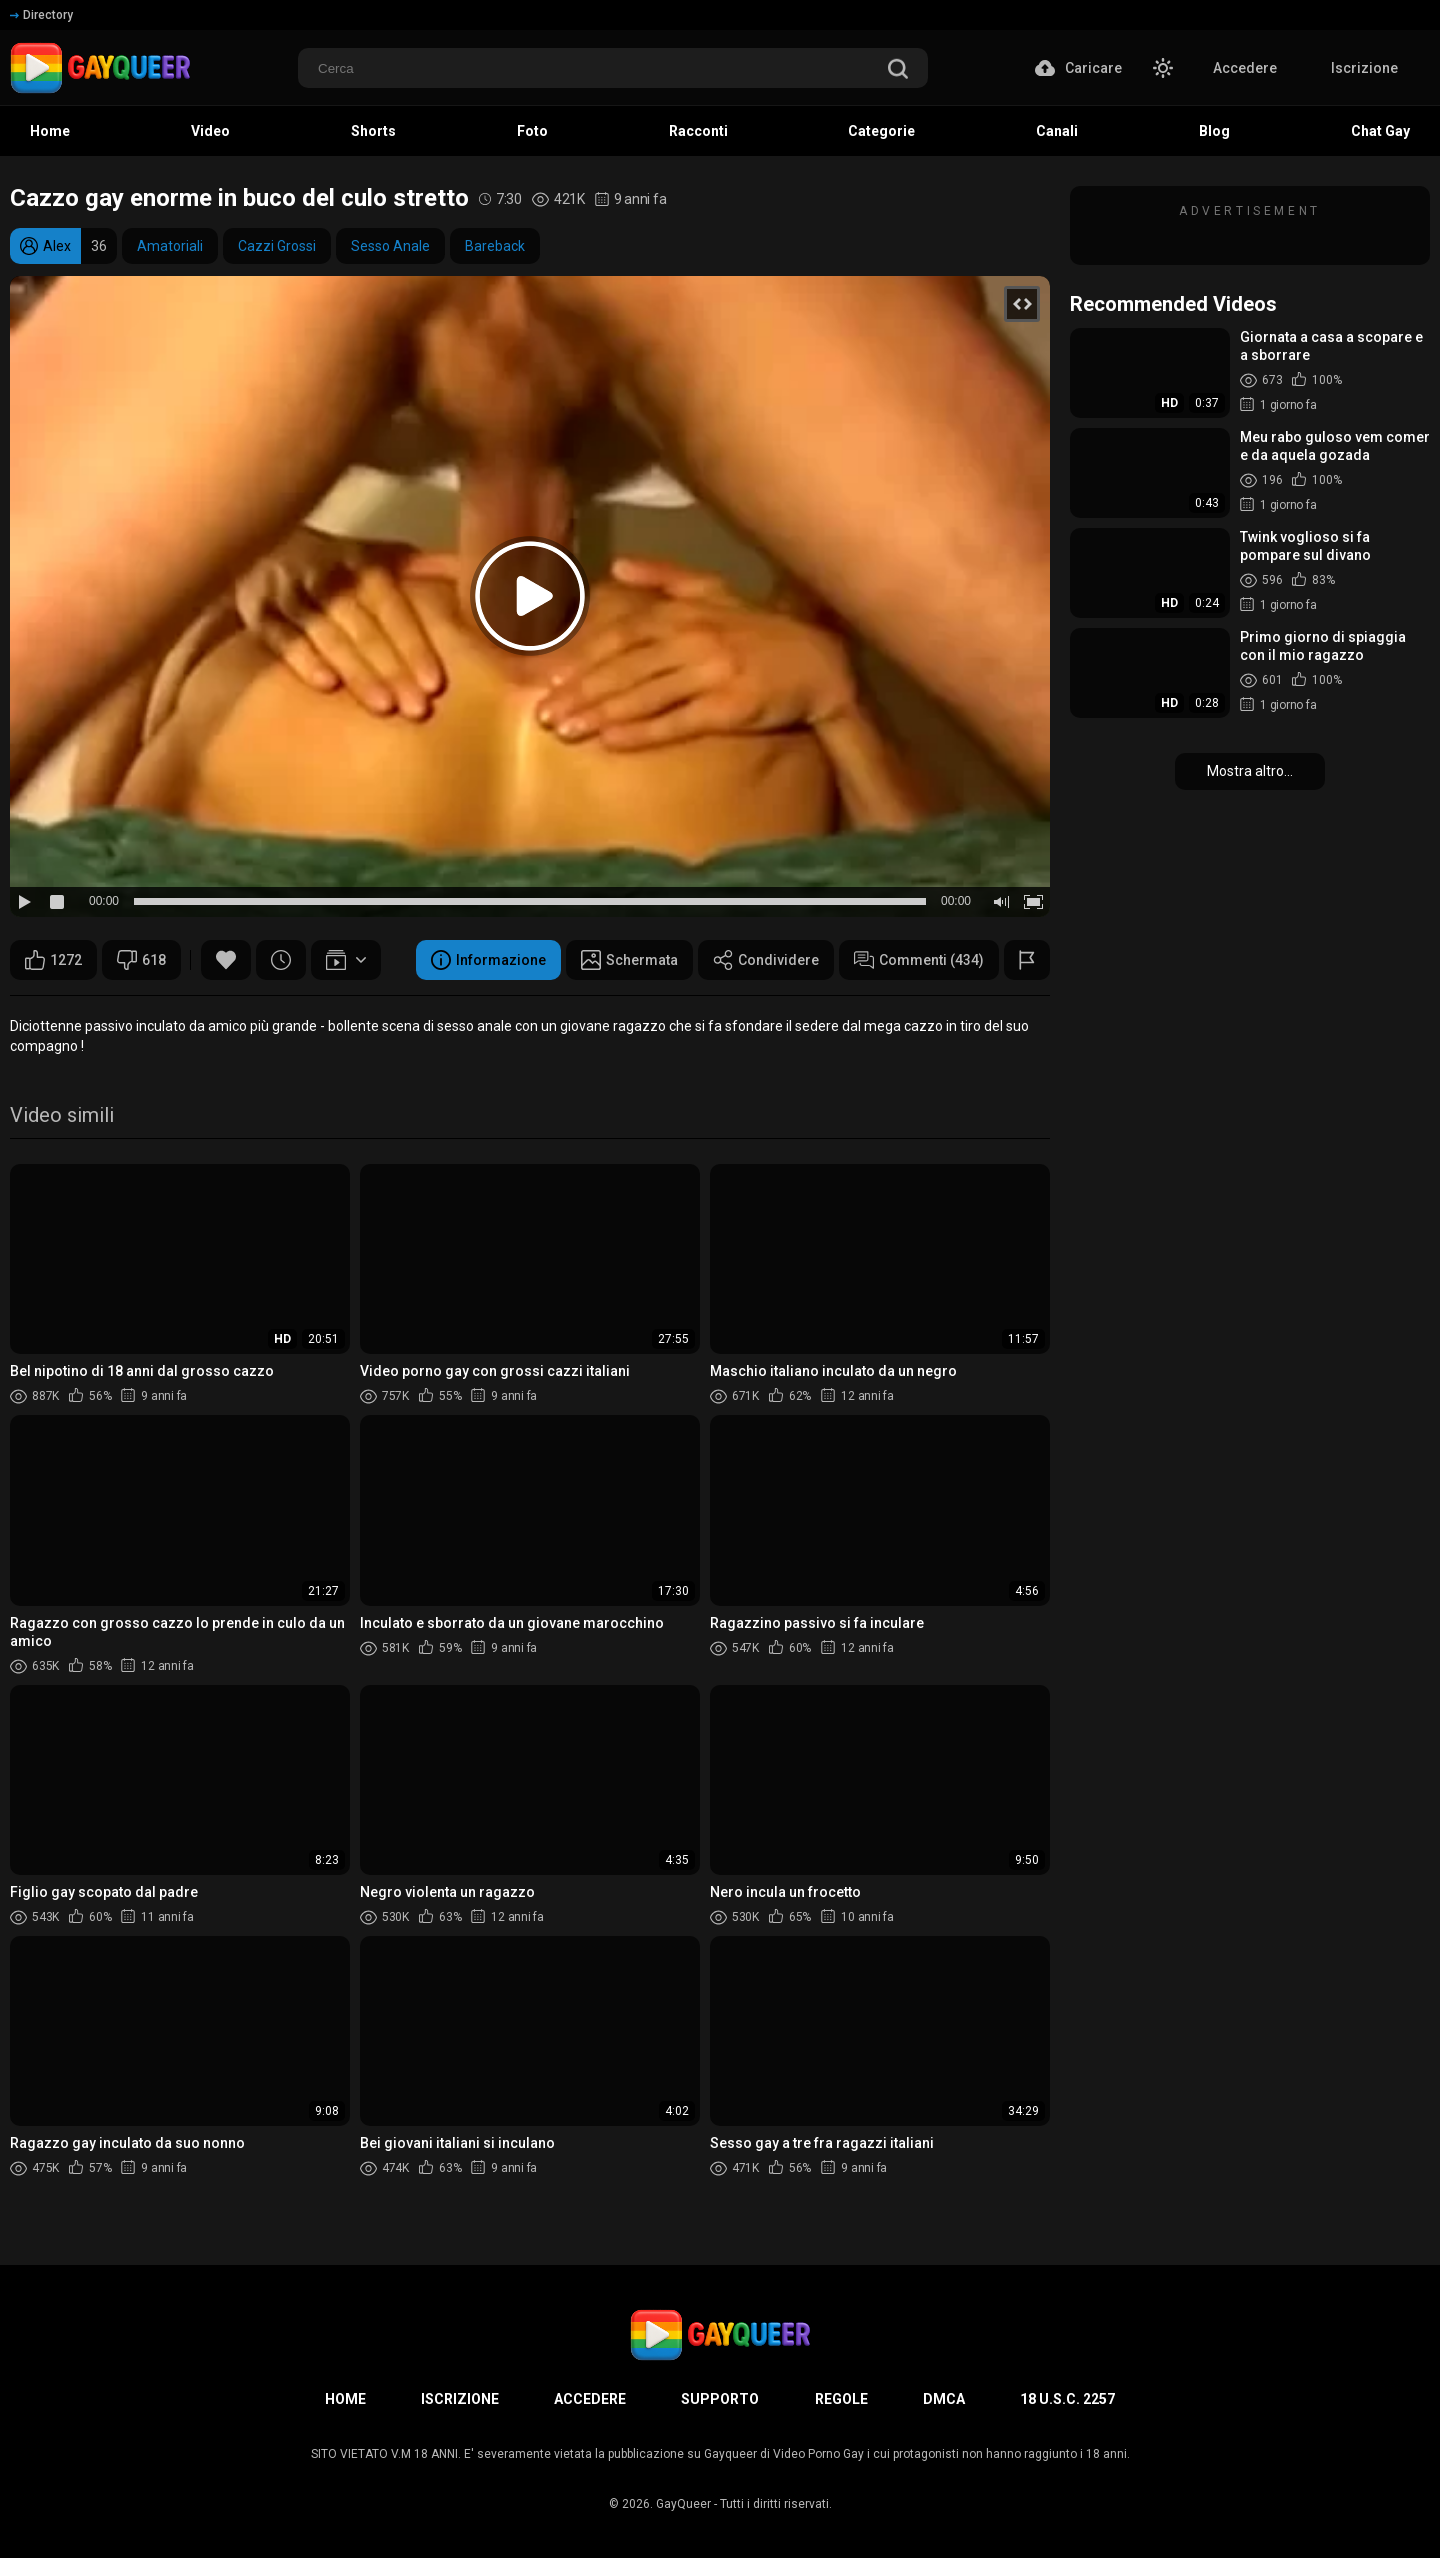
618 (141, 960)
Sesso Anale (390, 246)
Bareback (495, 246)
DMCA (944, 2399)
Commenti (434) (919, 960)
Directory (41, 15)
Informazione (488, 960)
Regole (841, 2399)
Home (345, 2399)
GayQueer (683, 2504)
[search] (898, 70)
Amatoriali (170, 246)
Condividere (766, 960)
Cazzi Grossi (277, 246)
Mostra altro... (1250, 771)
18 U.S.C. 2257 (1067, 2399)
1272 (53, 960)
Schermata (629, 960)
